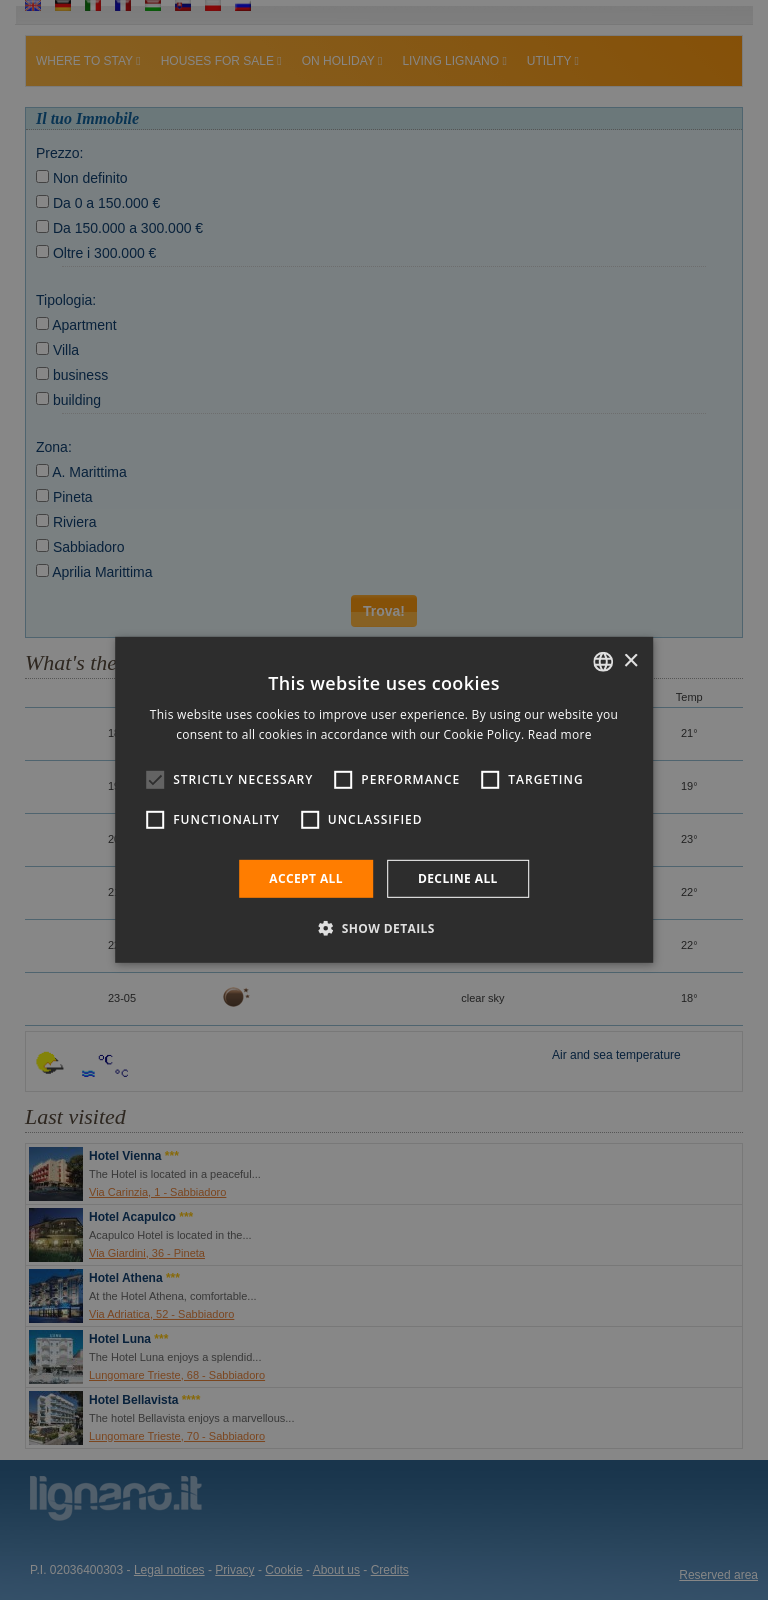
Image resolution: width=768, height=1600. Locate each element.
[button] (384, 928)
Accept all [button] (306, 878)
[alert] (384, 800)
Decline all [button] (458, 878)
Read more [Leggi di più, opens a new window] (560, 734)
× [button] (630, 660)
